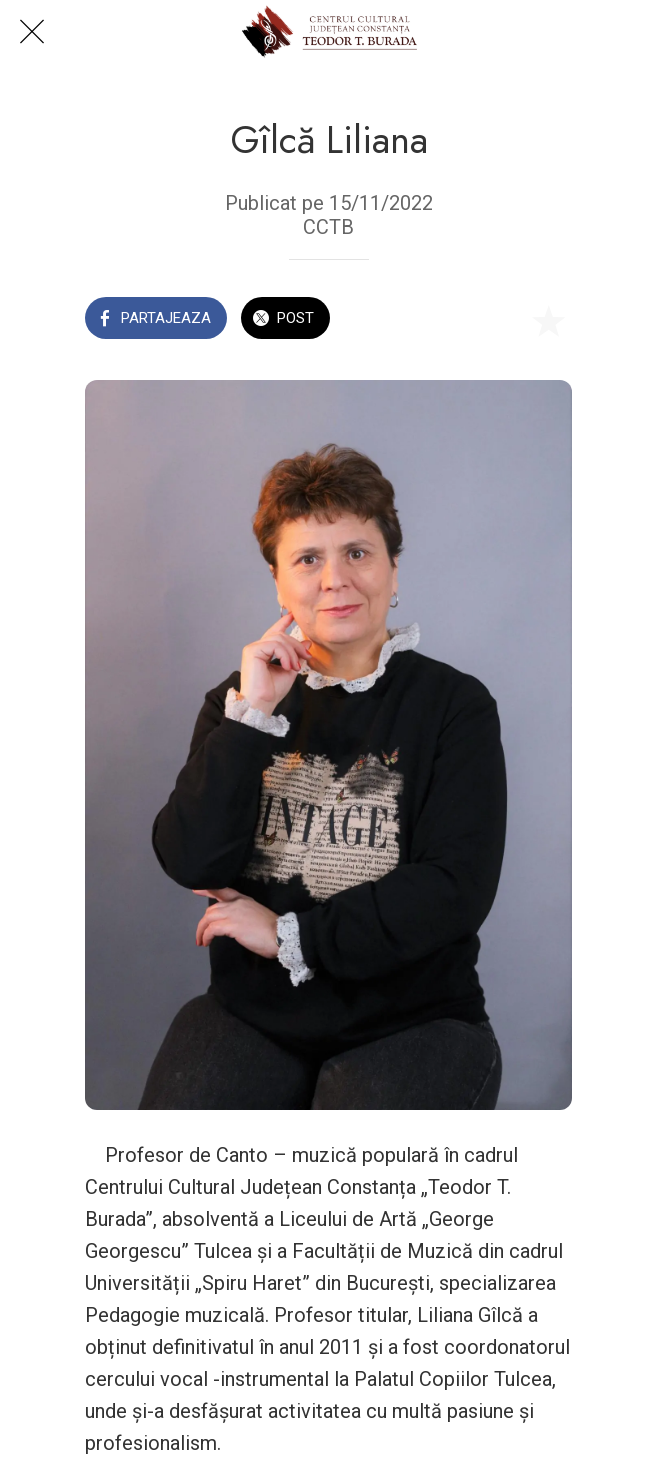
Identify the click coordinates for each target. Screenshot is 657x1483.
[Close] (32, 32)
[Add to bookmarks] (548, 320)
